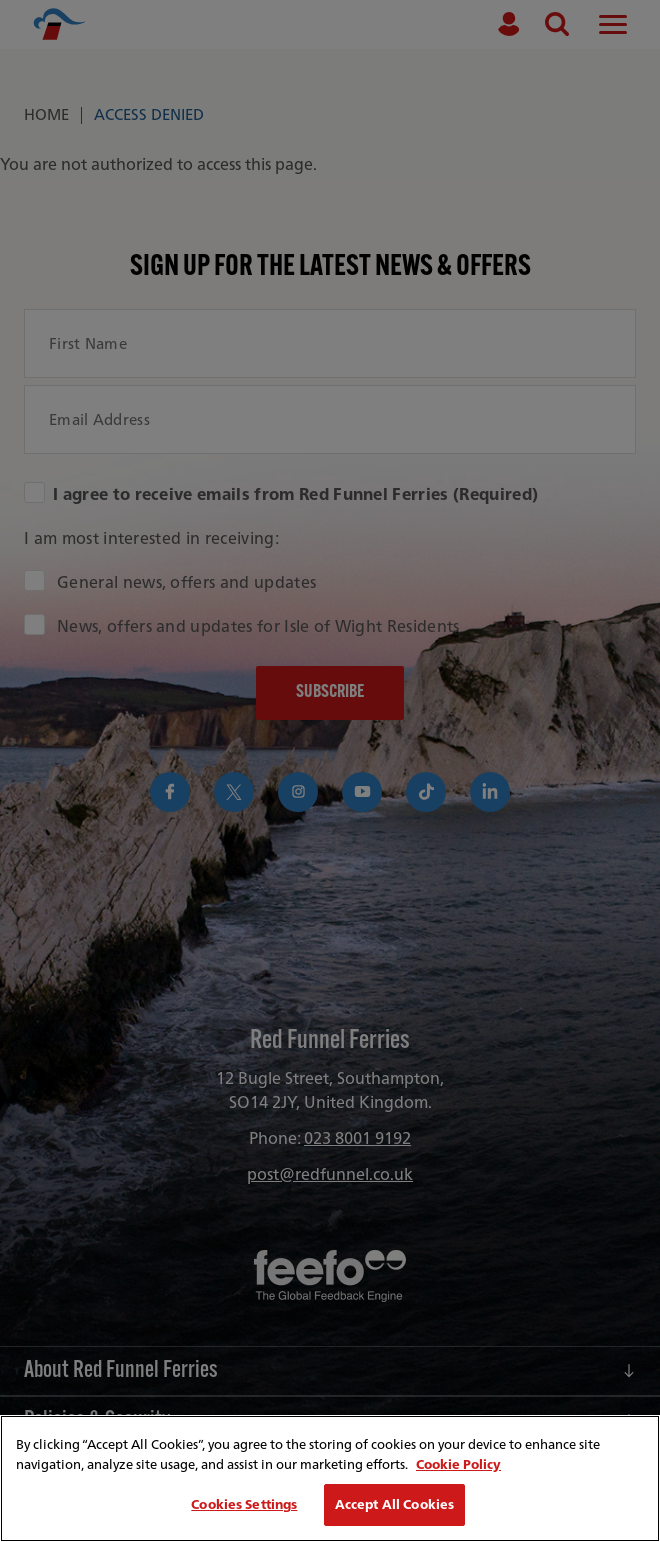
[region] (330, 1478)
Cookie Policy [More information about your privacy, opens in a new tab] (458, 1464)
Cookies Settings (244, 1504)
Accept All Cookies (394, 1504)
